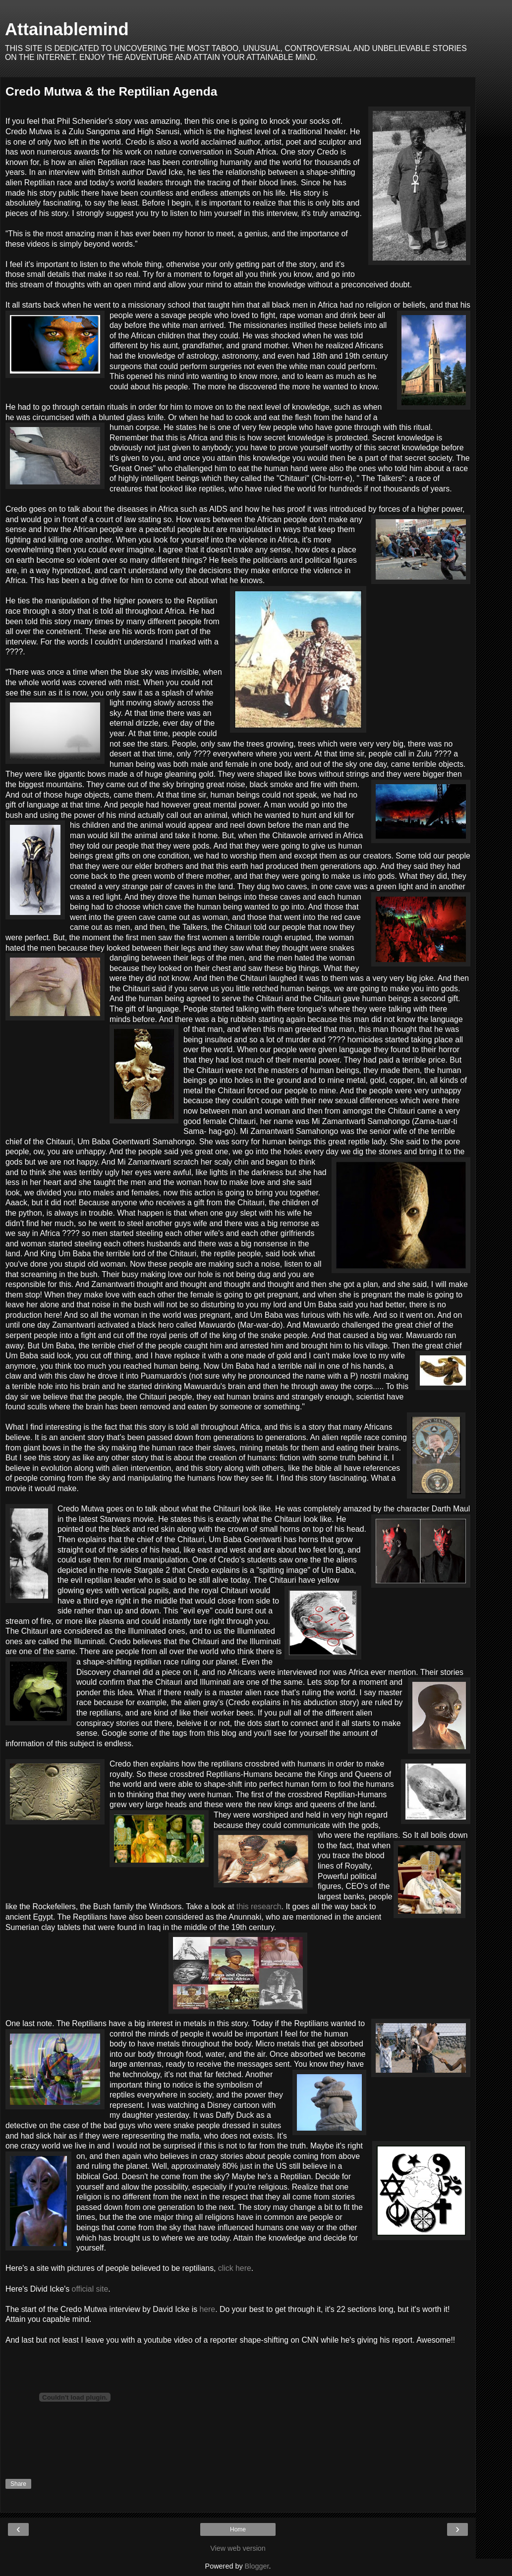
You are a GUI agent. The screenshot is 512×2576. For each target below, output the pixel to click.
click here (234, 2268)
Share (18, 2483)
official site (88, 2289)
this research (259, 1906)
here (207, 2309)
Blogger (257, 2566)
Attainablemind (67, 29)
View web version (238, 2548)
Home (238, 2529)
